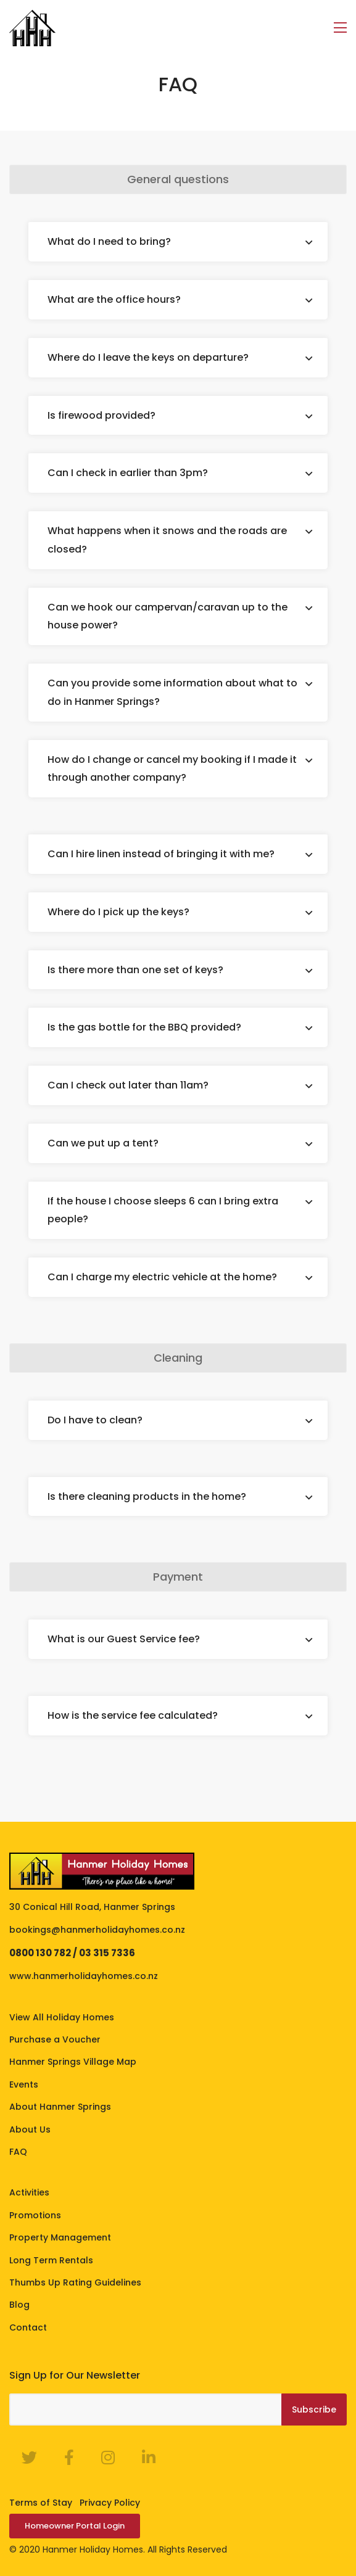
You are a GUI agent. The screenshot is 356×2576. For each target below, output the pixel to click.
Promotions (35, 2215)
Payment (178, 1576)
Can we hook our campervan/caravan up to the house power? (168, 616)
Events (23, 2084)
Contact (28, 2327)
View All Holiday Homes (61, 2017)
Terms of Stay (40, 2502)
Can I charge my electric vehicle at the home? (162, 1277)
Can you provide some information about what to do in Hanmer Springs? (172, 692)
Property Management (60, 2237)
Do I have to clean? (95, 1420)
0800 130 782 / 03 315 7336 (72, 1952)
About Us (30, 2129)
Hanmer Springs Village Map (72, 2061)
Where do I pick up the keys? (118, 912)
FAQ (18, 2152)
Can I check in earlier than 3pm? (128, 473)
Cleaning (178, 1357)
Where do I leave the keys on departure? (148, 357)
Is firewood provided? (101, 415)
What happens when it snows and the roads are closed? (167, 540)
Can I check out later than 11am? (128, 1085)
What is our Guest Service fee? (124, 1639)
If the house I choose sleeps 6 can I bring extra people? (163, 1210)
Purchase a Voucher (55, 2039)
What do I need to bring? (109, 241)
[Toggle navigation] (340, 28)
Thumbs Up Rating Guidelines (75, 2282)
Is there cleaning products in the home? (147, 1496)
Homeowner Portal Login (75, 2526)
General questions (178, 179)
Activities (29, 2192)
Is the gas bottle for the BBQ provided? (144, 1027)
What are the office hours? (114, 299)
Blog (19, 2304)
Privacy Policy (110, 2502)
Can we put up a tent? (103, 1143)
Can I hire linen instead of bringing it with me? (161, 854)
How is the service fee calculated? (133, 1715)
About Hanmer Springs (60, 2107)
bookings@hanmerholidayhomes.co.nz (97, 1930)
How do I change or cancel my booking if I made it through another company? (172, 768)
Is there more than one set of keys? (135, 970)
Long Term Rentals (51, 2260)
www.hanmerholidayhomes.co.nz (83, 1976)
